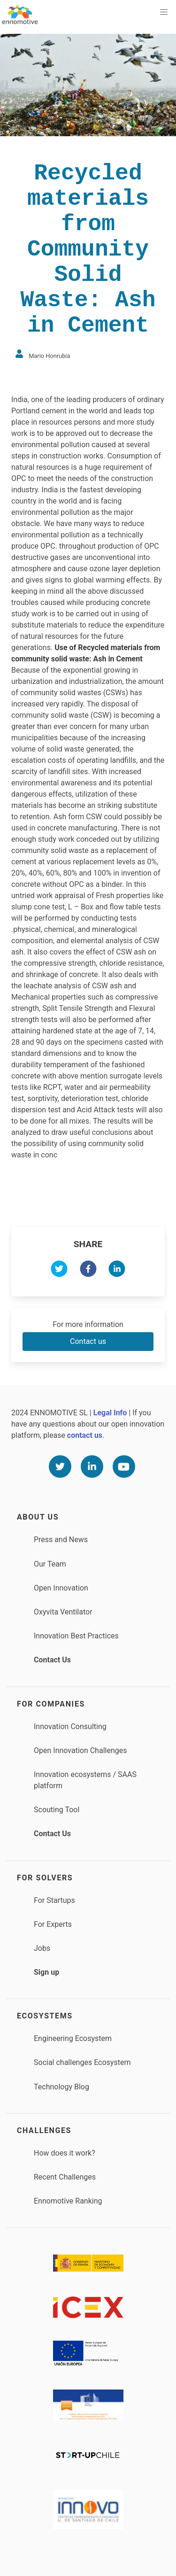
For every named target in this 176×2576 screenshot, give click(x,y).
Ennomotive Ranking (68, 2200)
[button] (164, 12)
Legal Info (110, 1412)
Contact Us (52, 1659)
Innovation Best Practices (76, 1635)
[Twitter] (60, 1466)
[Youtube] (124, 1466)
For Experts (53, 1924)
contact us (84, 1435)
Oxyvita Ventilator (63, 1611)
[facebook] (88, 1270)
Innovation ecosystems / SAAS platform (85, 1780)
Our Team (50, 1564)
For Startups (54, 1900)
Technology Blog (61, 2086)
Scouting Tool (56, 1809)
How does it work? (64, 2153)
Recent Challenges (65, 2177)
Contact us (88, 1341)
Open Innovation (61, 1587)
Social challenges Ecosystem (82, 2062)
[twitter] (59, 1270)
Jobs (42, 1948)
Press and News (61, 1539)
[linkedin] (116, 1270)
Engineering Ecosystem (73, 2038)
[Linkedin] (92, 1466)
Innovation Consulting (70, 1726)
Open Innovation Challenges (80, 1750)
